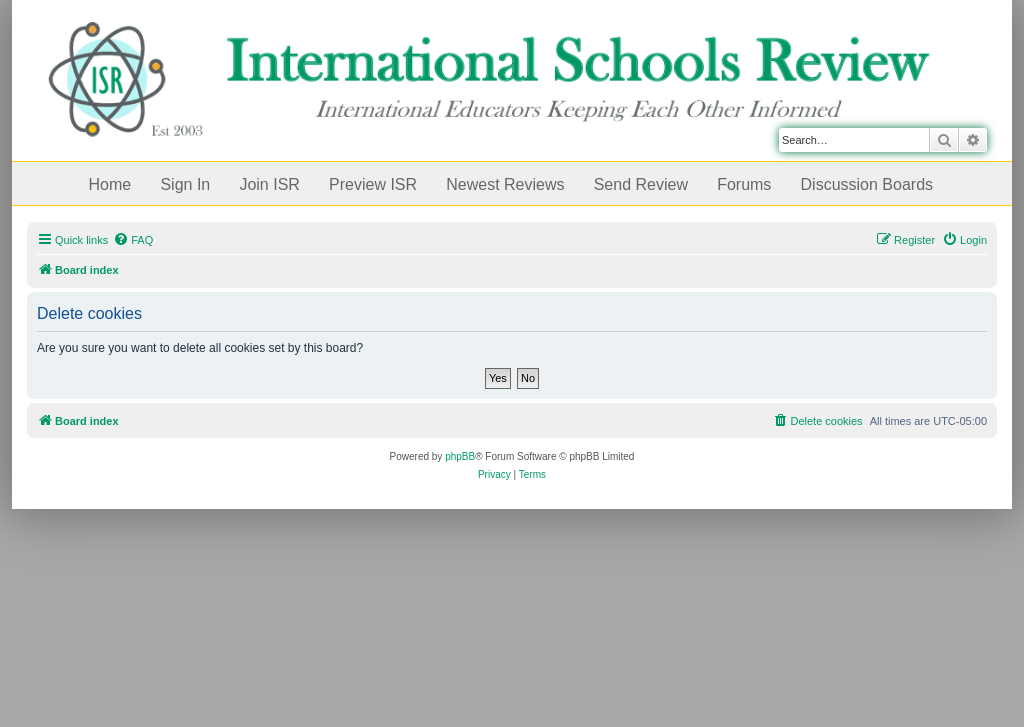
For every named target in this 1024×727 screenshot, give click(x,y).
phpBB (460, 456)
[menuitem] (133, 240)
